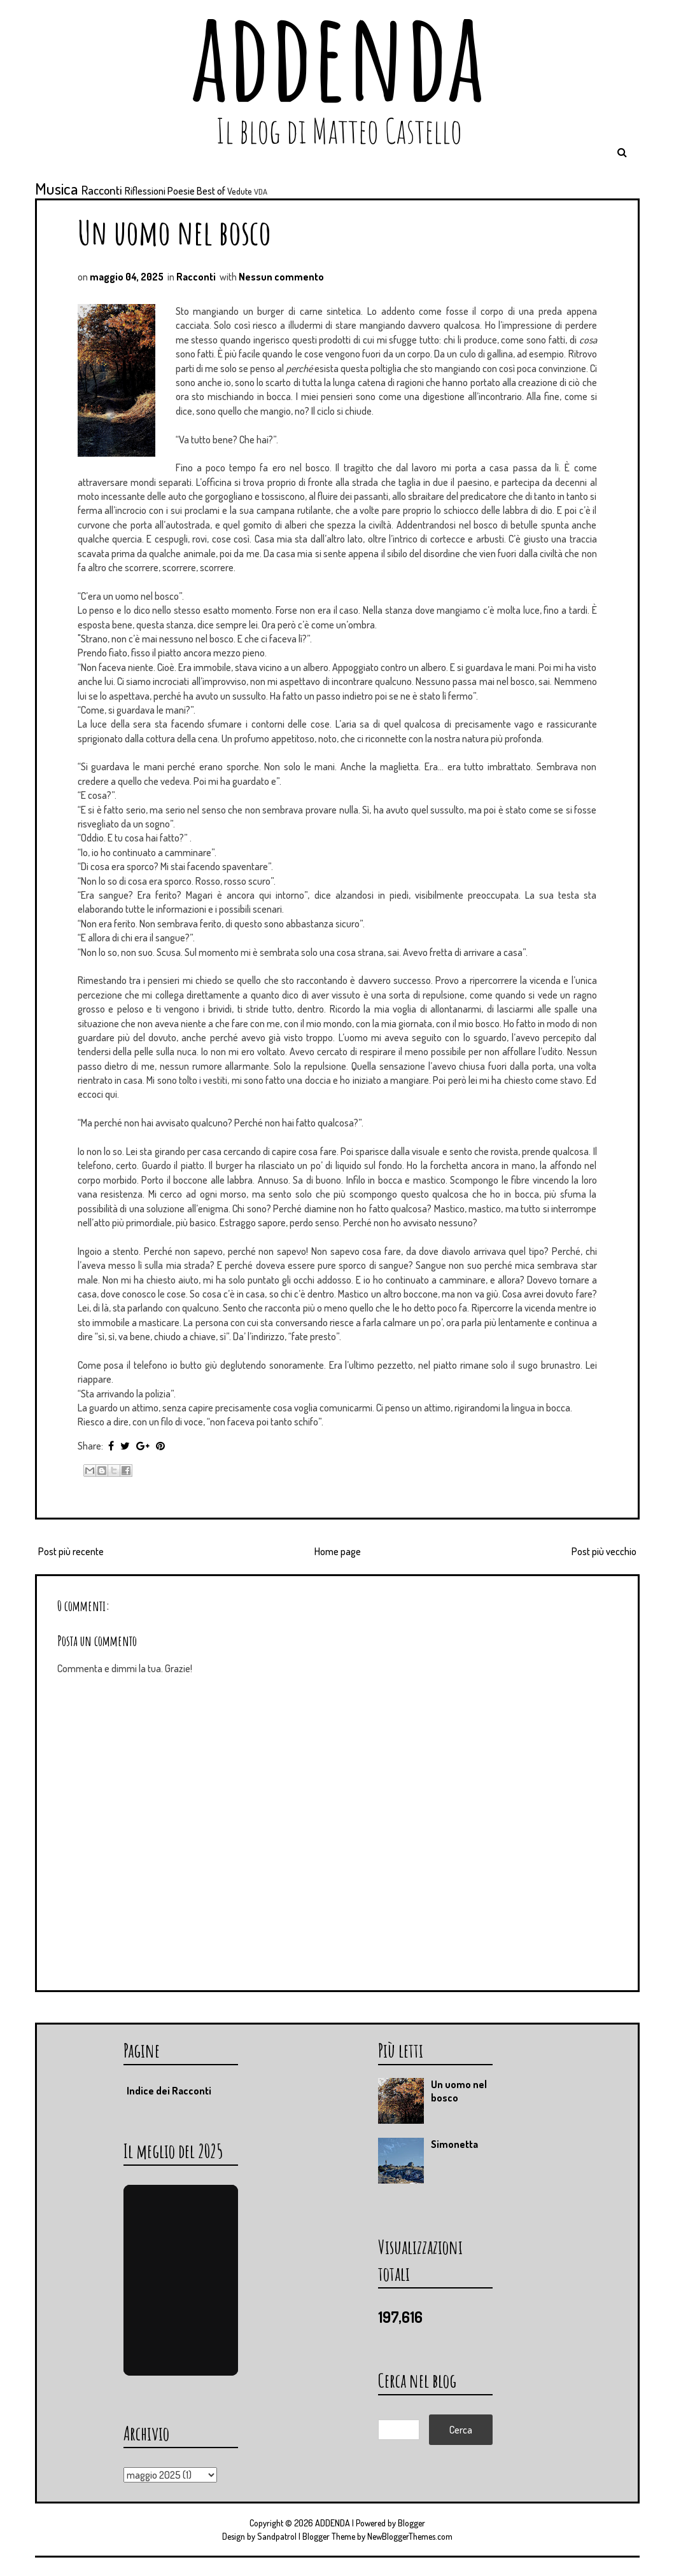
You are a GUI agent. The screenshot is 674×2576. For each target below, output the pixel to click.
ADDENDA (332, 2522)
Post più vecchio (604, 1551)
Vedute (239, 191)
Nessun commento (281, 276)
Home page (337, 1551)
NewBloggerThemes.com (410, 2536)
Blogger (411, 2522)
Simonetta (454, 2144)
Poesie (181, 190)
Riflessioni (145, 190)
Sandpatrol (277, 2536)
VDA (260, 191)
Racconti (101, 190)
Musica (56, 188)
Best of (211, 190)
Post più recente (71, 1551)
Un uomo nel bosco (174, 232)
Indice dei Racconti (169, 2090)
